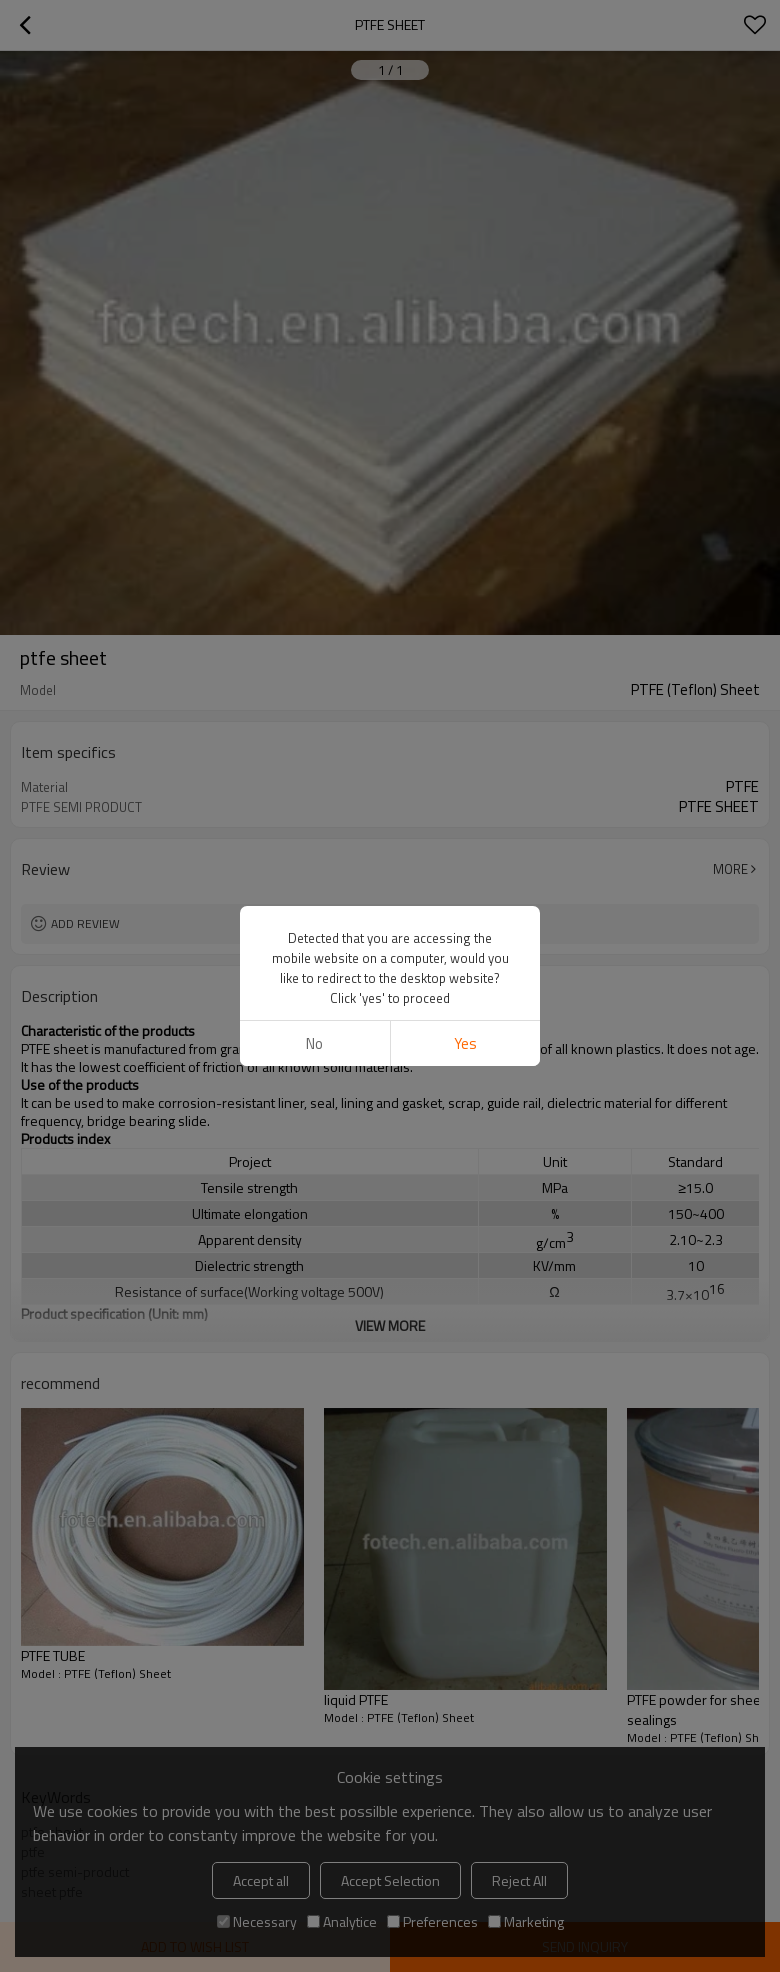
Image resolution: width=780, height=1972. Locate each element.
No (314, 1043)
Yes (465, 1043)
